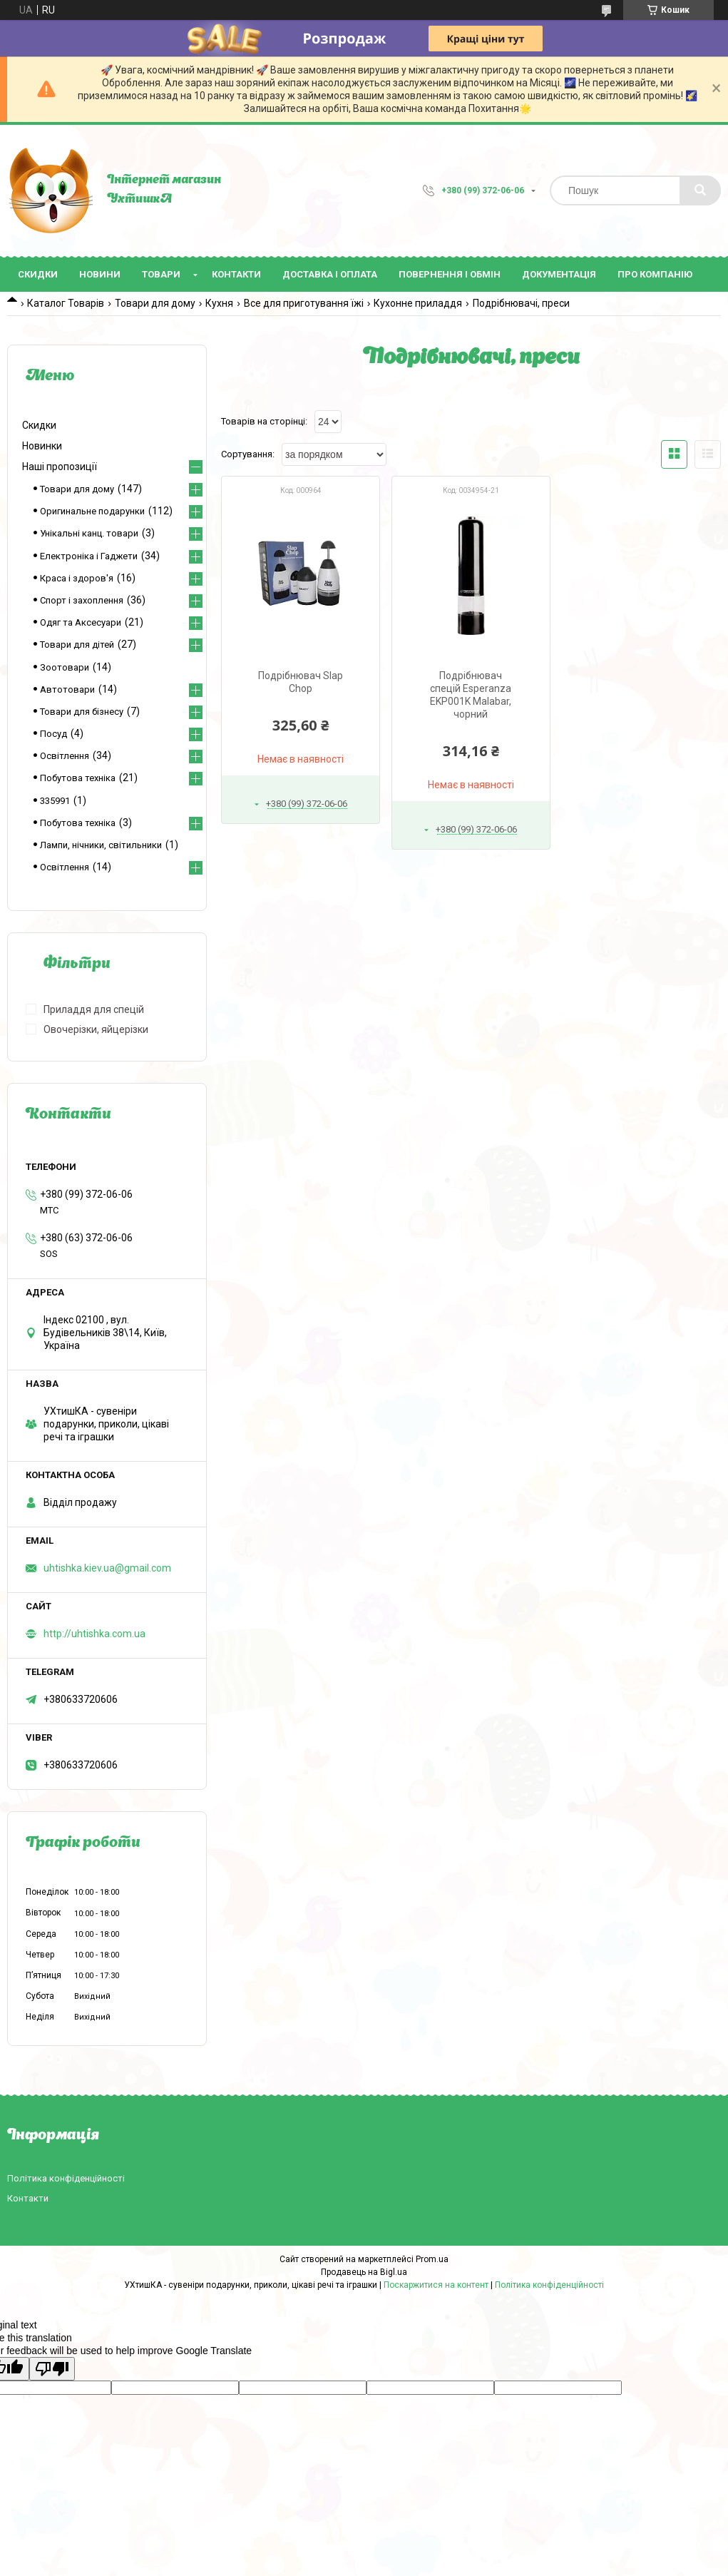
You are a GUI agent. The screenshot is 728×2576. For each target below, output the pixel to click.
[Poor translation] (52, 2369)
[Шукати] (700, 190)
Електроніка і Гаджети (89, 556)
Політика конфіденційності (66, 2178)
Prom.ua (432, 2259)
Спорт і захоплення (81, 600)
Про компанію (654, 274)
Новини (100, 274)
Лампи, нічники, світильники (101, 845)
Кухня (219, 303)
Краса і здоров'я (76, 578)
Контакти (236, 274)
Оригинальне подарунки (92, 511)
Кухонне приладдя (418, 303)
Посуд (53, 733)
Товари (161, 274)
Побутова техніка (78, 778)
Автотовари (67, 689)
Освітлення (64, 755)
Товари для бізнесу (81, 711)
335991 (55, 800)
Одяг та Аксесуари (80, 622)
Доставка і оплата (329, 274)
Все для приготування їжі (304, 303)
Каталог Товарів (65, 303)
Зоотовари (64, 667)
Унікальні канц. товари (89, 533)
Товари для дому (155, 303)
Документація (559, 274)
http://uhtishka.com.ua (94, 1633)
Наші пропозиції (59, 466)
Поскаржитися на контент (436, 2285)
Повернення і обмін (450, 274)
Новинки (42, 446)
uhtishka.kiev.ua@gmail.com (107, 1568)
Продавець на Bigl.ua (364, 2272)
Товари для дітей (77, 644)
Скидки (38, 274)
